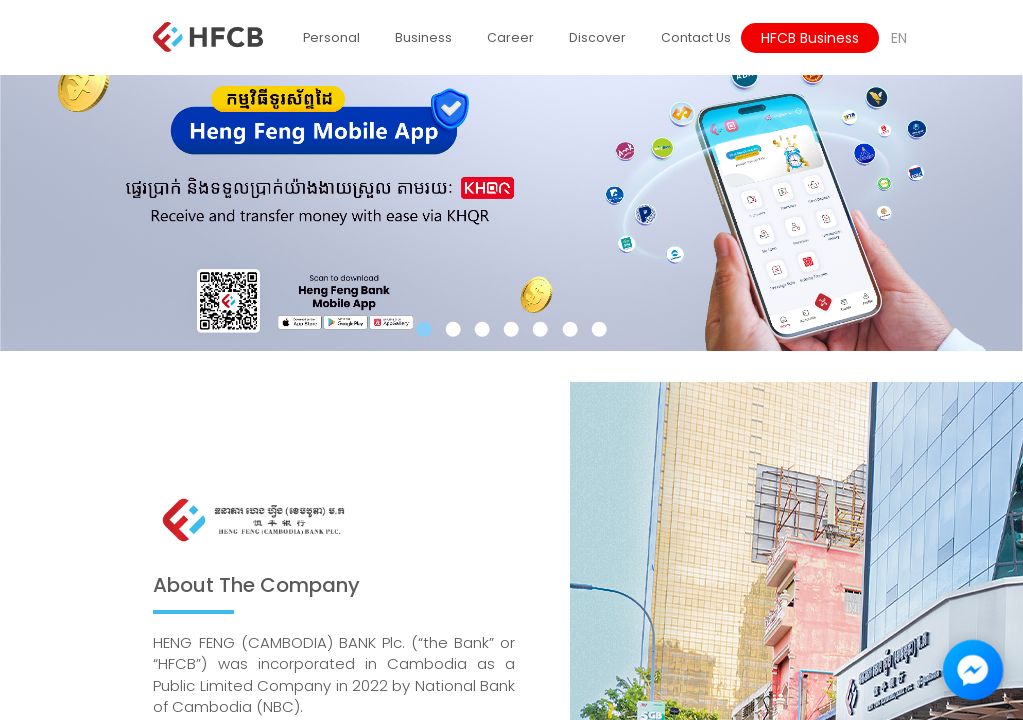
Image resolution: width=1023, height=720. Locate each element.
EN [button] (899, 38)
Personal (331, 37)
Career (510, 37)
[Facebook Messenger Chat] (973, 670)
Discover (597, 37)
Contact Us (696, 37)
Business (423, 37)
